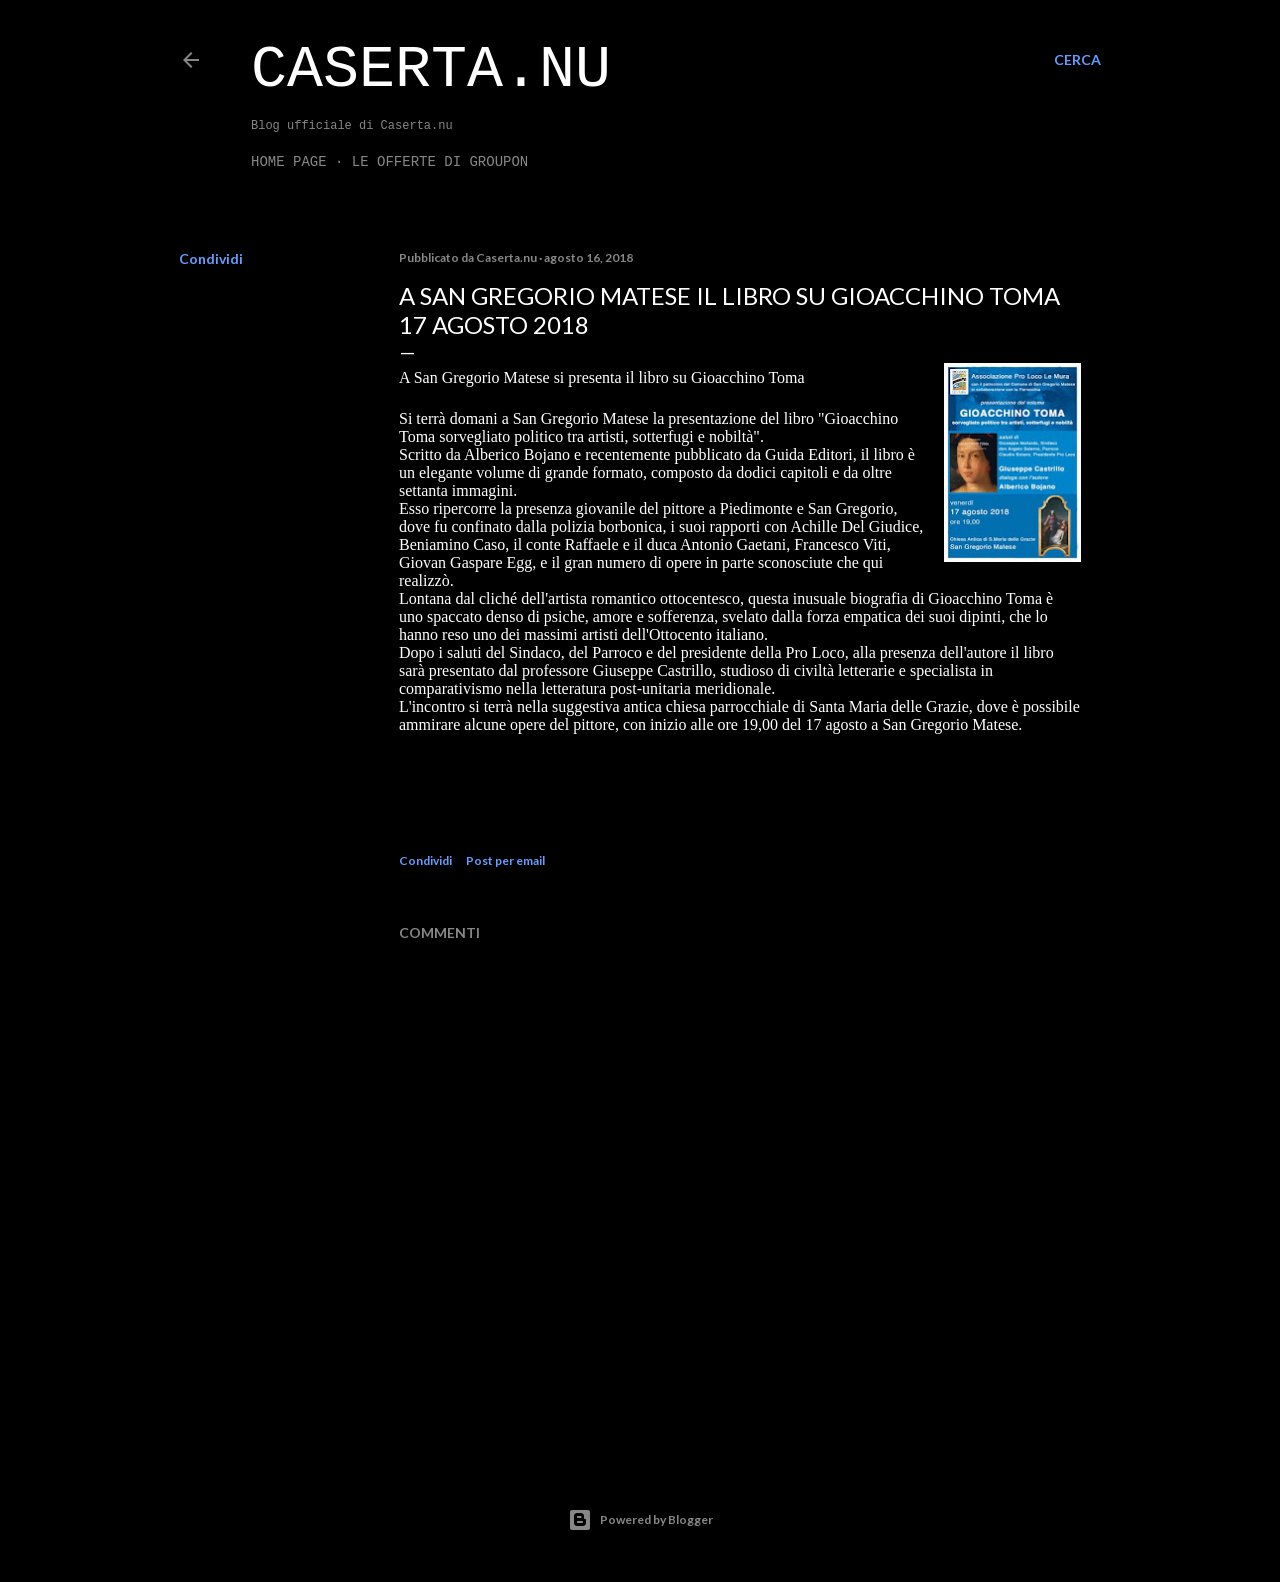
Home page (289, 162)
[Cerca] (1077, 60)
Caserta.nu (431, 70)
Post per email (505, 860)
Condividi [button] (211, 258)
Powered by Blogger (640, 1520)
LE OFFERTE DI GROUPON (440, 162)
